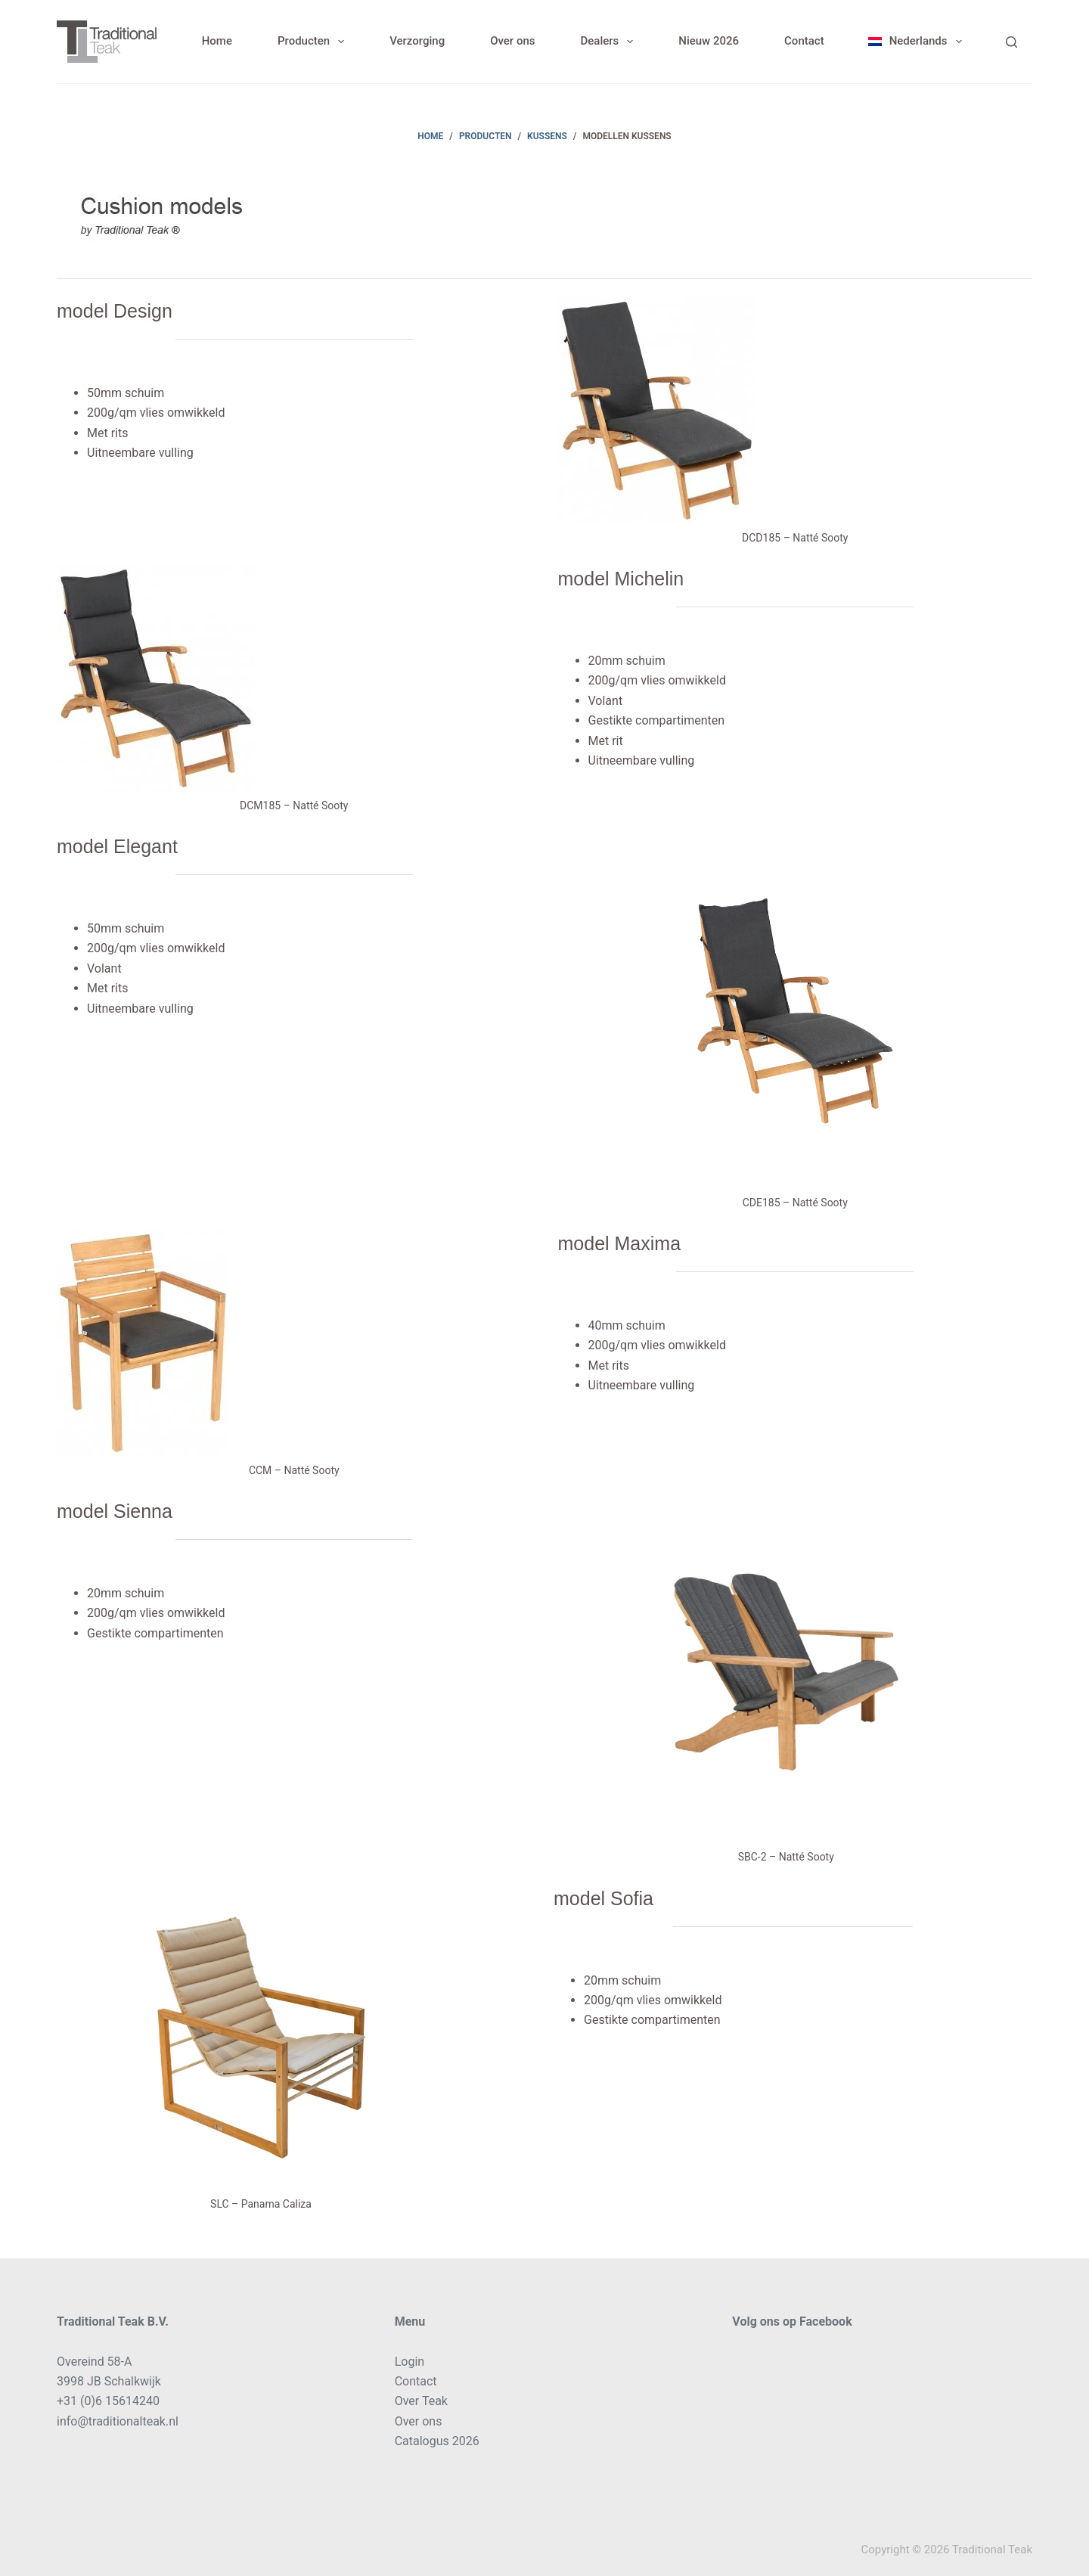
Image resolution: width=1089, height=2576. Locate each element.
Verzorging (417, 41)
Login (409, 2361)
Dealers (609, 42)
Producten (314, 42)
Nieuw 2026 (708, 41)
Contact (804, 41)
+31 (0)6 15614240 (108, 2401)
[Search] (1011, 42)
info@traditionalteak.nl (117, 2421)
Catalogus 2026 (437, 2441)
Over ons (512, 41)
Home (217, 41)
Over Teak (421, 2401)
